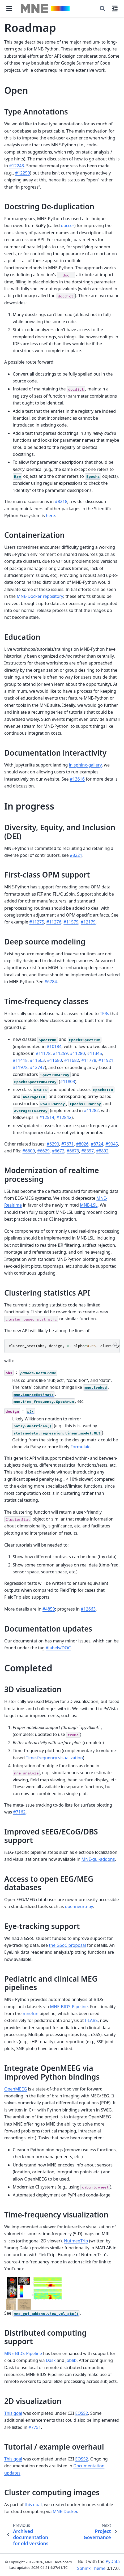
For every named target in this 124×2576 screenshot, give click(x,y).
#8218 (61, 501)
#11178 (43, 1053)
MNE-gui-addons (98, 1859)
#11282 (91, 1110)
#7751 (34, 2427)
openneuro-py (79, 1906)
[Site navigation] (9, 8)
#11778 (88, 1060)
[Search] (102, 8)
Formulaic (80, 1447)
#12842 (64, 1117)
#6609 (29, 1151)
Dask (51, 2360)
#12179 (88, 922)
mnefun (30, 2013)
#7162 (19, 1812)
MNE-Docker (65, 2511)
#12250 (22, 173)
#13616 (77, 779)
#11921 (106, 1060)
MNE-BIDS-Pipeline (69, 2006)
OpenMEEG (15, 2089)
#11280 (77, 1053)
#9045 (111, 1144)
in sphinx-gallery (85, 765)
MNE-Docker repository (40, 596)
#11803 (67, 1081)
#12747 (37, 1067)
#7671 (67, 1144)
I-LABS (91, 2020)
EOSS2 (81, 2413)
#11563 (37, 1060)
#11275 (36, 922)
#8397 (87, 1151)
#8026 (82, 1144)
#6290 (53, 1144)
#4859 (48, 1609)
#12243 (16, 166)
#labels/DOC (58, 1648)
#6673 (73, 1151)
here (50, 515)
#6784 (50, 982)
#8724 (97, 1144)
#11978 (20, 1067)
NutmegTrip (76, 2241)
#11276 (53, 922)
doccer (67, 225)
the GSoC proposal (67, 1945)
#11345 (94, 1053)
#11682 (71, 1060)
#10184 (54, 1046)
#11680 (54, 1060)
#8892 (102, 1151)
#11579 (70, 922)
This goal (13, 2413)
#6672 (58, 1151)
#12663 (88, 1609)
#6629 (43, 1151)
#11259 (60, 1053)
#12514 (46, 1117)
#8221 (76, 855)
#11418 (20, 1060)
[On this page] (115, 8)
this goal (33, 2504)
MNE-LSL (88, 1205)
